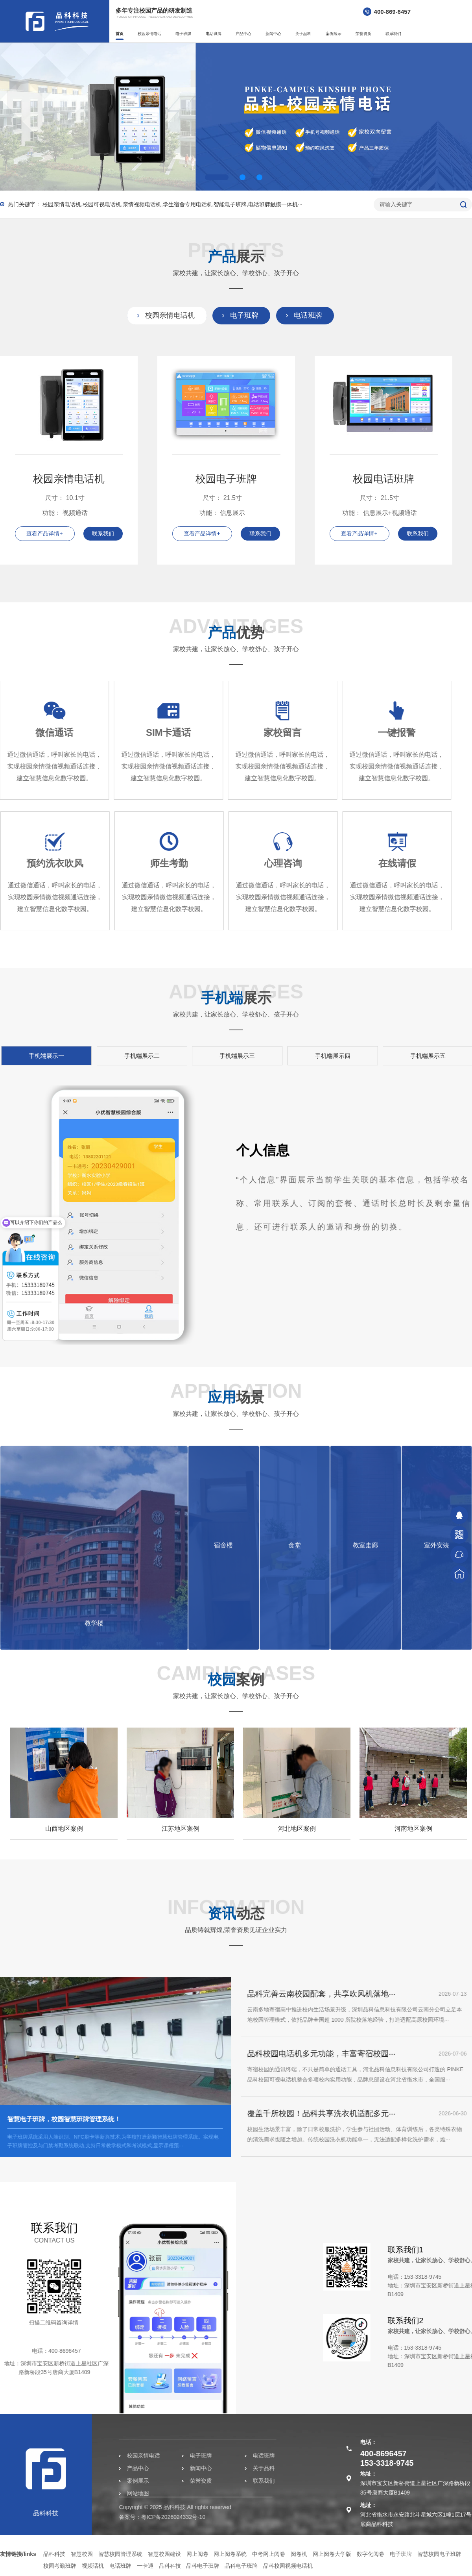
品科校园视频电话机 (288, 2566)
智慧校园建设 (164, 2554)
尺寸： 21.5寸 (222, 497)
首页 (120, 33)
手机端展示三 (397, 1055)
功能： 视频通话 (65, 512)
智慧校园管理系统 (120, 2554)
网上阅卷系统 (230, 2554)
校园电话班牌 (383, 479)
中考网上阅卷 (268, 2554)
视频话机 (93, 2566)
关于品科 (303, 33)
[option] (236, 117)
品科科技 (54, 2554)
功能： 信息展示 (222, 512)
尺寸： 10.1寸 (65, 497)
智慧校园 (82, 2554)
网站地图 (62, 2493)
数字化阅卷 (370, 2554)
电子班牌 (183, 33)
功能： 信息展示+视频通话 (379, 512)
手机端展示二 (302, 1055)
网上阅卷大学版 (332, 2554)
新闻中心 (273, 33)
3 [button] (259, 177)
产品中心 (243, 33)
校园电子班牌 (226, 479)
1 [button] (217, 177)
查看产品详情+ (44, 533)
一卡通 (145, 2566)
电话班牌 (213, 33)
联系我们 (393, 33)
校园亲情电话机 (170, 315)
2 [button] (242, 177)
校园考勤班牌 (59, 2566)
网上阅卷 (197, 2554)
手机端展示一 (206, 1055)
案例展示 (333, 33)
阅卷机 (299, 2554)
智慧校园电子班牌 (439, 2554)
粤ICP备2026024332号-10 (97, 2517)
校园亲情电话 (149, 33)
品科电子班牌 (202, 2566)
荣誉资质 (363, 33)
